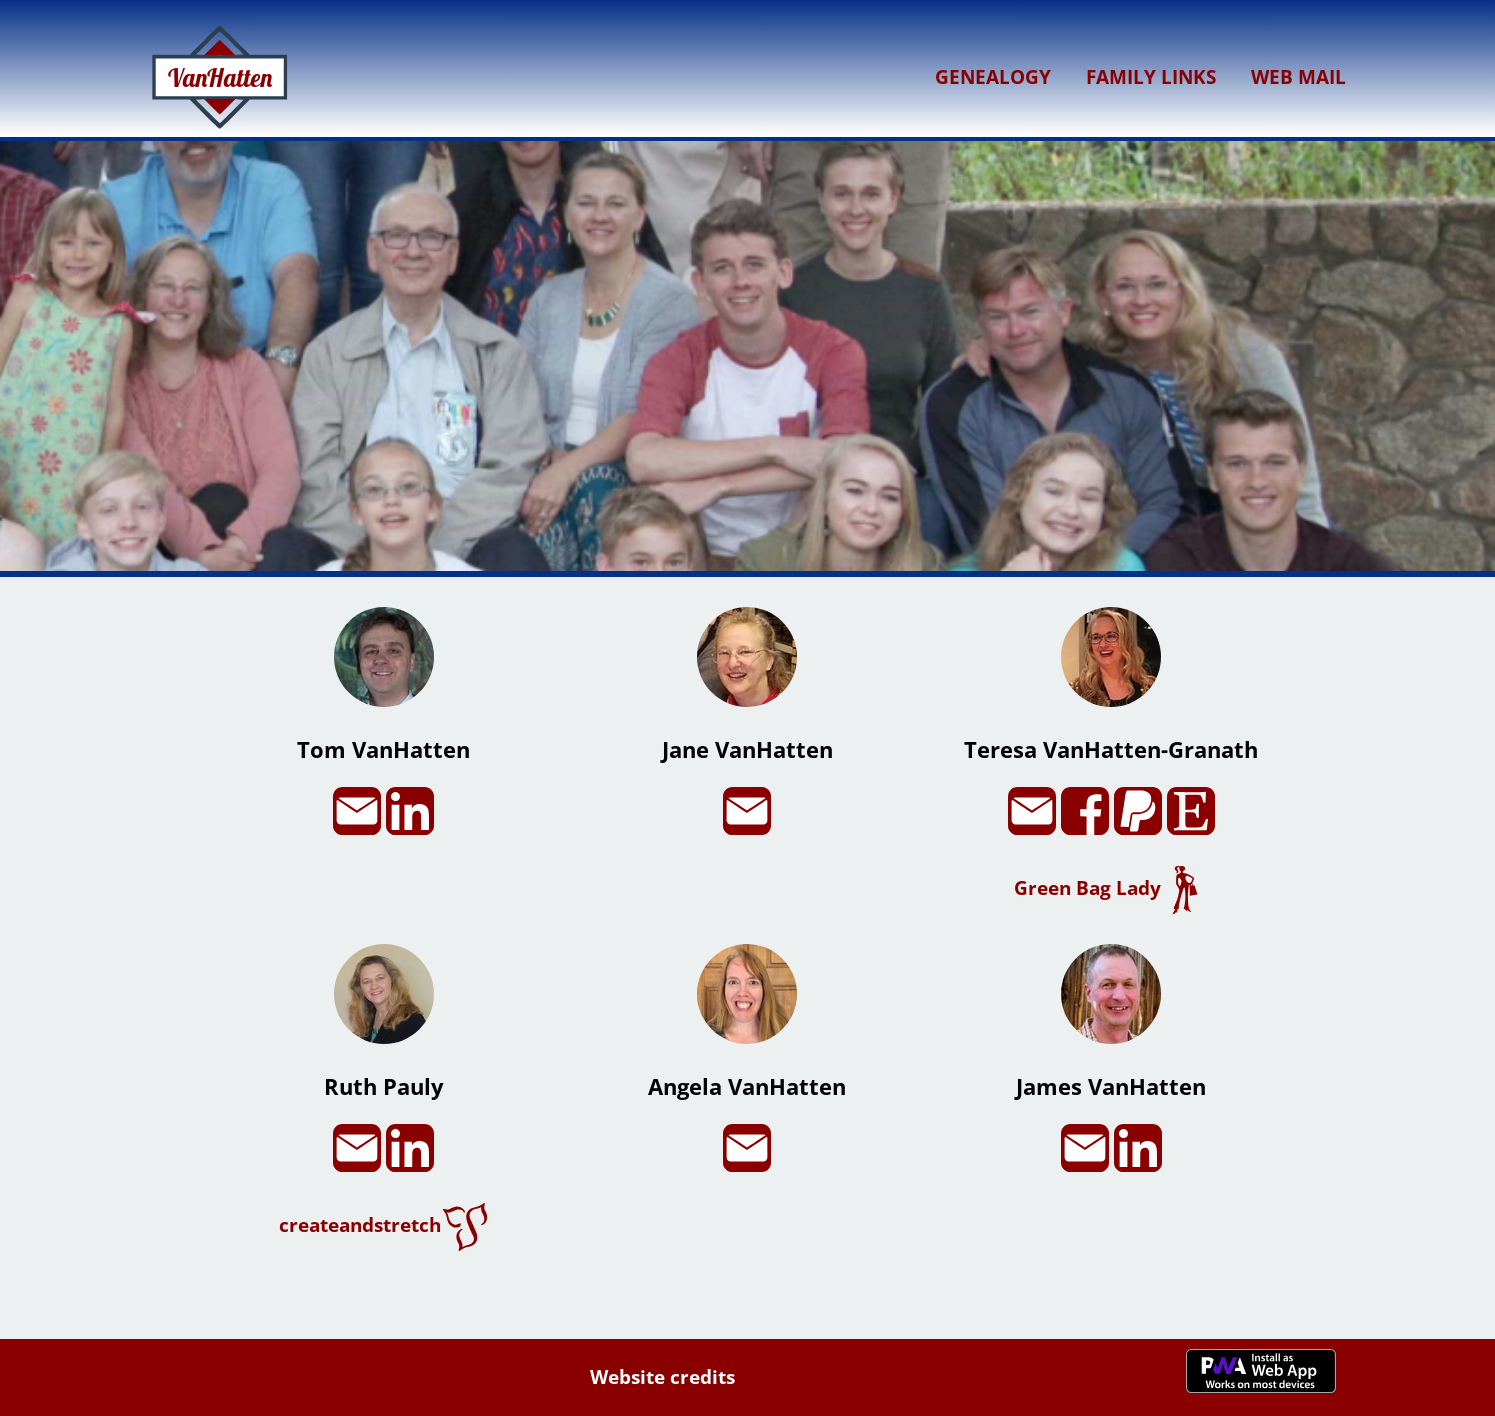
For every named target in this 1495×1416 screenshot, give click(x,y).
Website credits (662, 1376)
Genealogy (993, 76)
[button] (747, 563)
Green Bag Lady (1111, 887)
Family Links (1151, 76)
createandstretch (384, 1224)
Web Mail (1298, 76)
